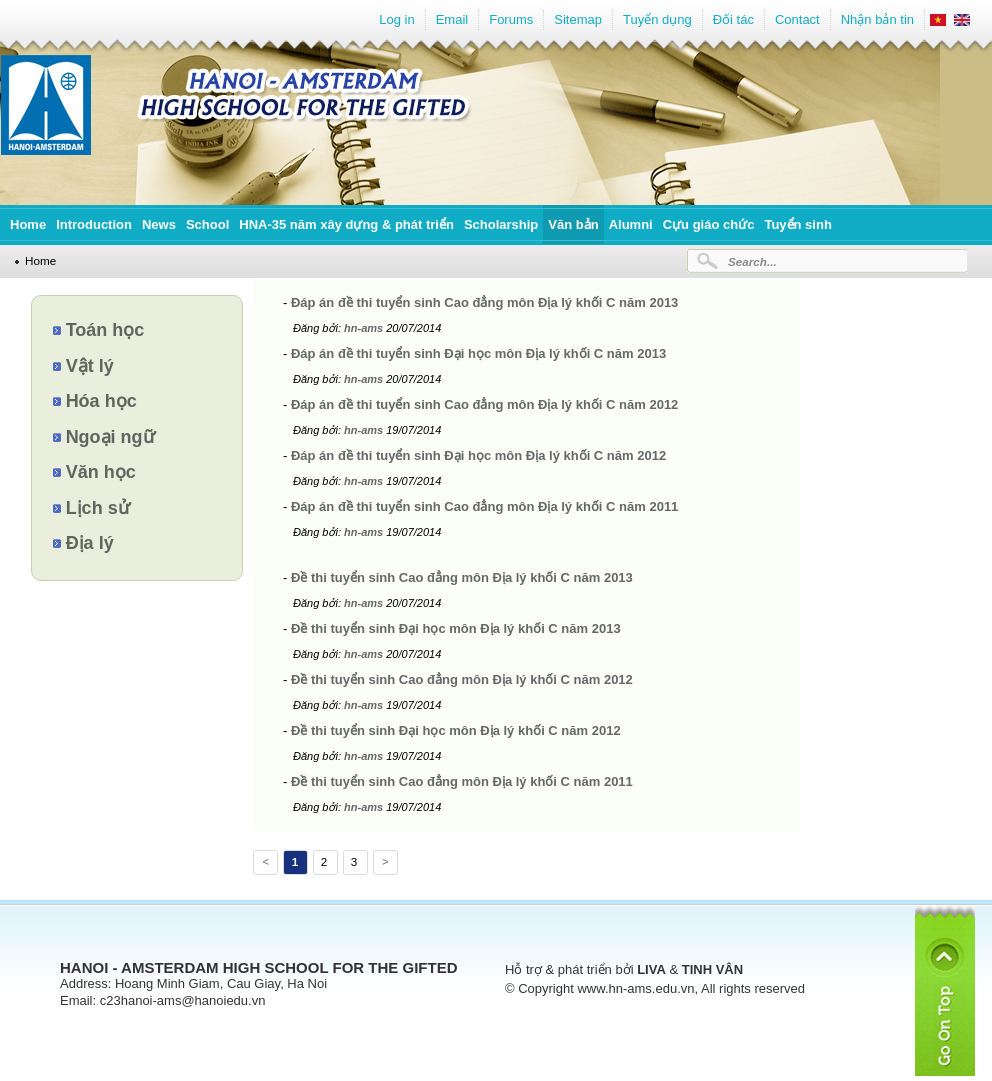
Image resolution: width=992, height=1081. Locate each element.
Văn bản (573, 224)
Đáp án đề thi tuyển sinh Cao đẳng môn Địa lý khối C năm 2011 (484, 506)
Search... (752, 261)
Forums (511, 19)
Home (28, 224)
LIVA (651, 969)
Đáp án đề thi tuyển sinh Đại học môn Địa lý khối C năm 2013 (478, 353)
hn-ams (365, 328)
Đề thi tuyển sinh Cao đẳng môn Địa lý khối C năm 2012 (462, 679)
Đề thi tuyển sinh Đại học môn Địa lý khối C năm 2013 (456, 628)
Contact (797, 19)
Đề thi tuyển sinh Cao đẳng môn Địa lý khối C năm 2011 (462, 781)
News (159, 224)
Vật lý (90, 366)
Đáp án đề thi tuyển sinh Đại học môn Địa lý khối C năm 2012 (478, 455)
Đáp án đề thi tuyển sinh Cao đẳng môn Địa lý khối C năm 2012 (484, 404)
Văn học (101, 472)
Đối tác (733, 19)
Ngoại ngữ (110, 437)
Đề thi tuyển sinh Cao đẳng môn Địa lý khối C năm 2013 (462, 577)
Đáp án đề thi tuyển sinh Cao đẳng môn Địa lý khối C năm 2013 (484, 302)
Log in (396, 19)
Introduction (94, 224)
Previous (264, 865)
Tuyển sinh (797, 224)
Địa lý (90, 543)
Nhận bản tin (877, 19)
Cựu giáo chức (709, 224)
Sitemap (578, 19)
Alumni (631, 224)
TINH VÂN (712, 969)
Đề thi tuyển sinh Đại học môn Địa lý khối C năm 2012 (456, 730)
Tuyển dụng (657, 19)
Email (452, 19)
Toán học (105, 330)
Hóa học (101, 401)
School (207, 224)
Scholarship (501, 224)
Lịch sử (98, 508)
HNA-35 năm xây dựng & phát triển (346, 224)
